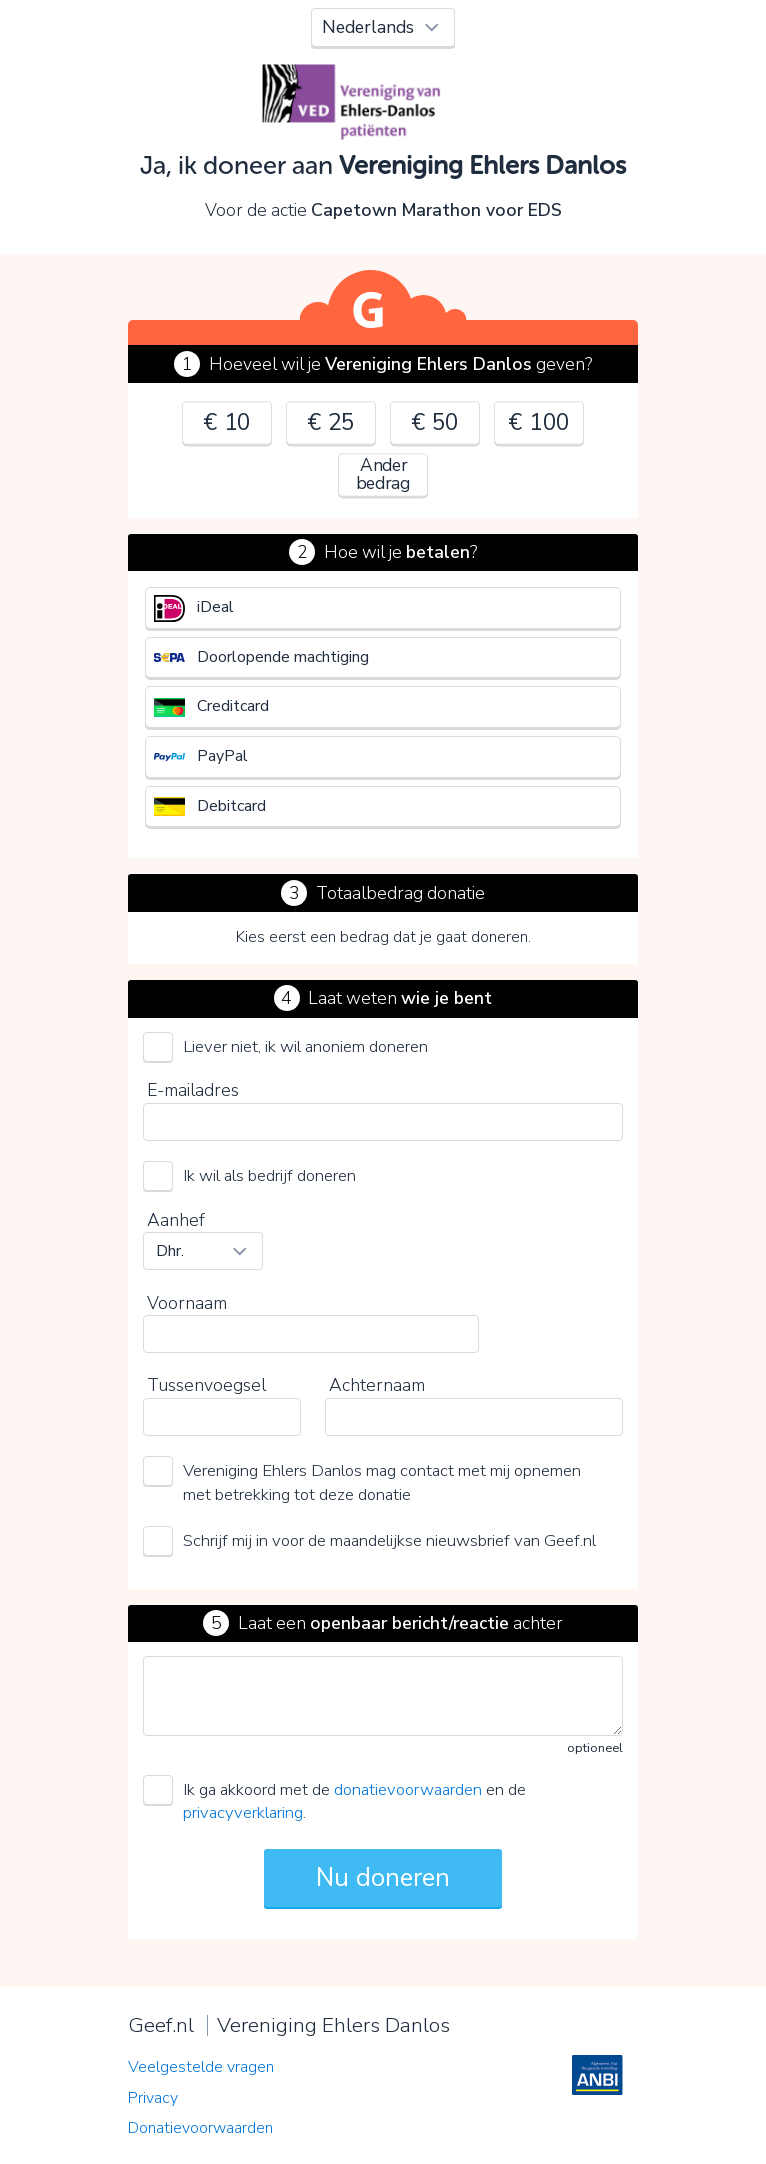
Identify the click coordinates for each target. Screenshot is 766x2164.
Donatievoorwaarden (200, 2128)
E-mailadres (193, 1090)
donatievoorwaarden (408, 1789)
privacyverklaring (243, 1812)
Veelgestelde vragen (201, 2067)
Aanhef (176, 1220)
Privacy (153, 2098)
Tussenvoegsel (206, 1385)
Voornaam (187, 1303)
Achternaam (377, 1385)
